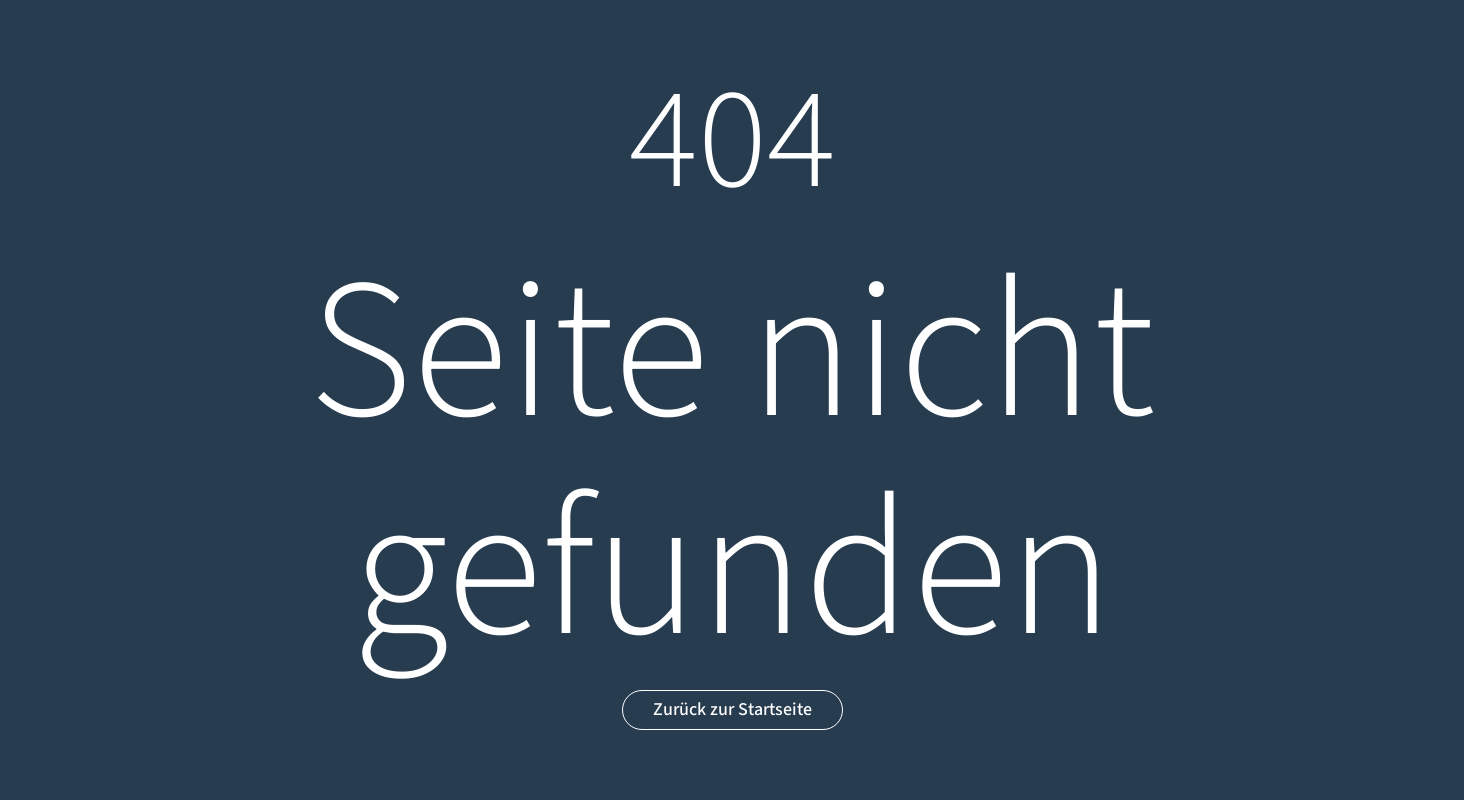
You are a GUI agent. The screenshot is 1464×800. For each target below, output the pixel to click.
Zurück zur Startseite (732, 709)
